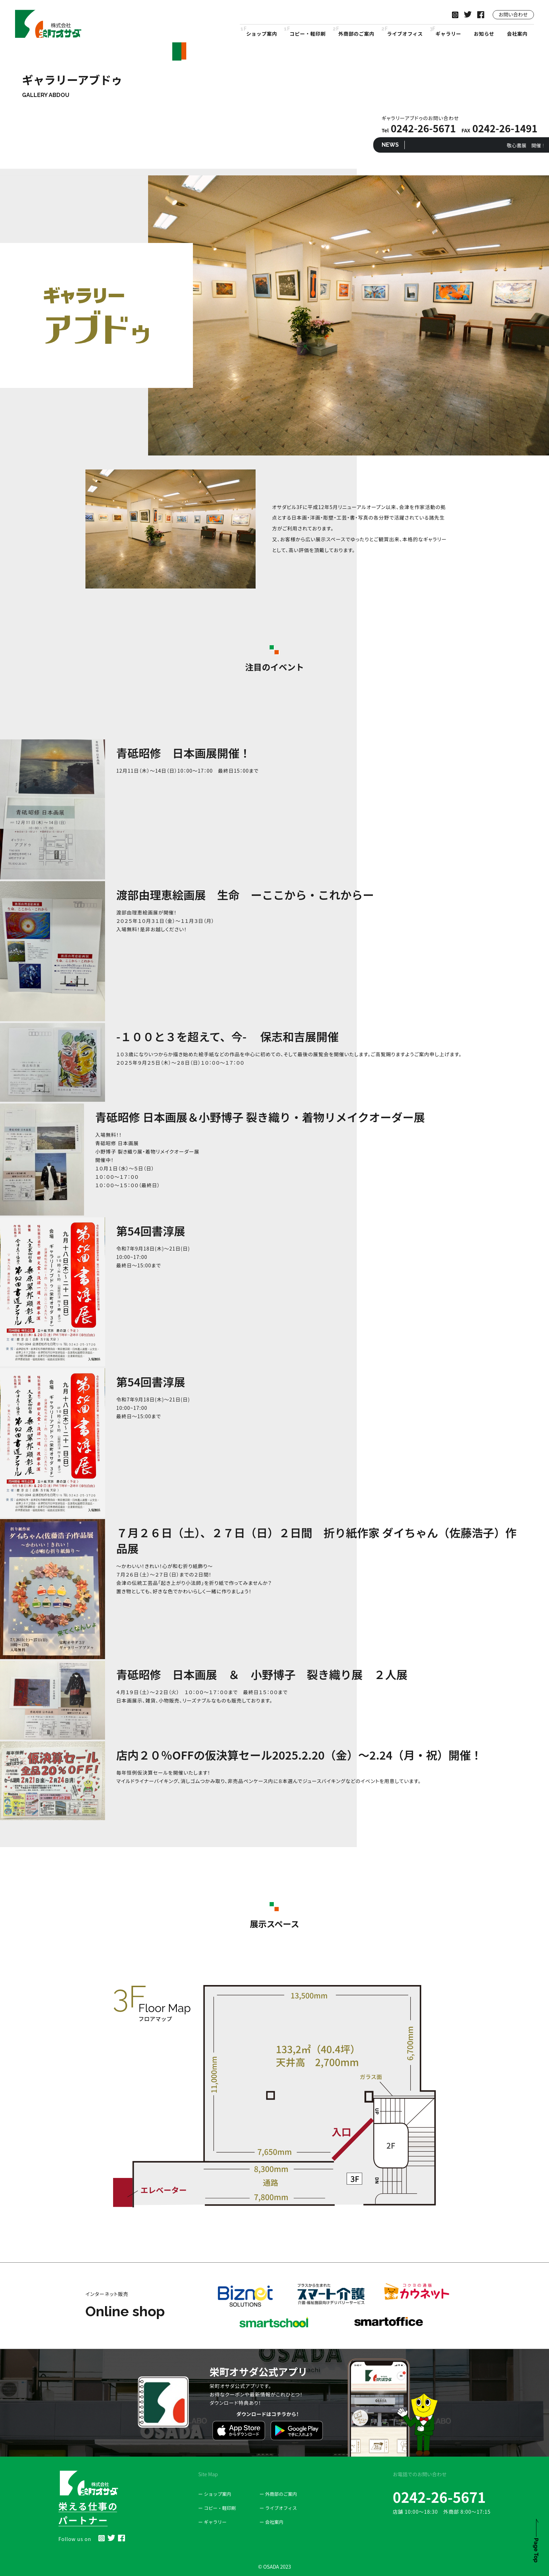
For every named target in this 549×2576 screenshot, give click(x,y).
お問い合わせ (513, 14)
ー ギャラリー (212, 2522)
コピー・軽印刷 (308, 33)
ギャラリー (448, 33)
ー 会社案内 (271, 2522)
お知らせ (484, 33)
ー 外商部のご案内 (278, 2494)
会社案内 (517, 33)
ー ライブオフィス (278, 2508)
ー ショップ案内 (214, 2494)
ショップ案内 (261, 33)
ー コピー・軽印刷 (217, 2508)
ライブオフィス (405, 33)
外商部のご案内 (356, 33)
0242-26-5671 (439, 2497)
